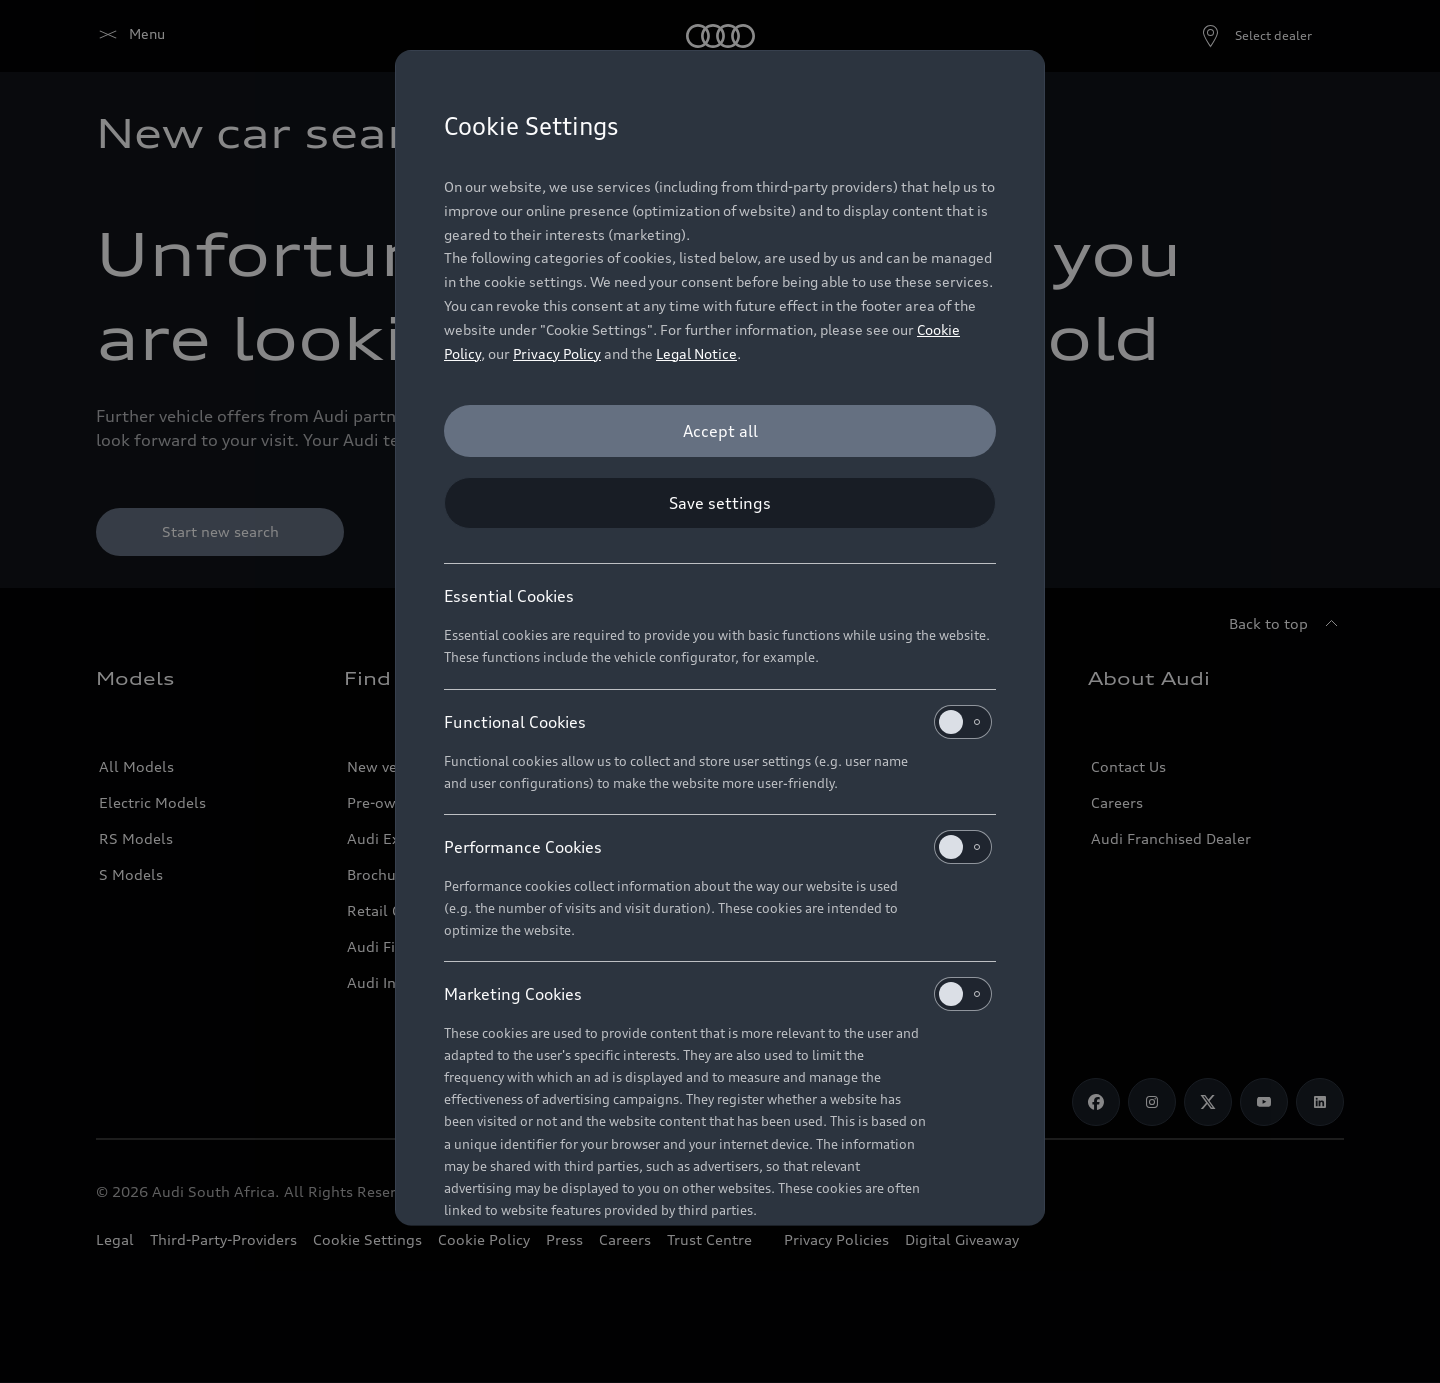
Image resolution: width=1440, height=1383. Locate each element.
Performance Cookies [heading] (718, 847)
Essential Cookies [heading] (509, 596)
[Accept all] (720, 431)
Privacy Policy (557, 353)
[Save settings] (720, 503)
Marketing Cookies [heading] (718, 994)
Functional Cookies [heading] (718, 722)
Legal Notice (696, 353)
